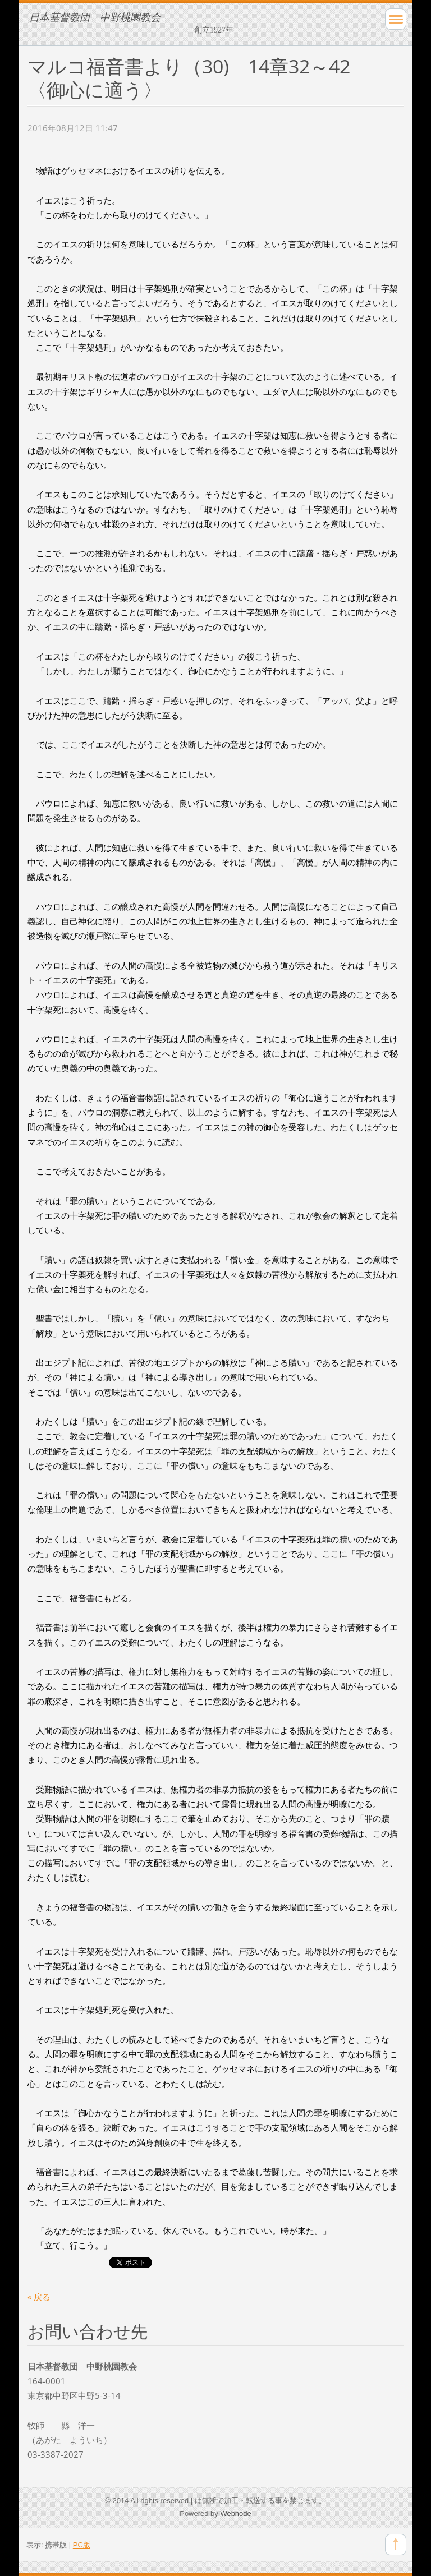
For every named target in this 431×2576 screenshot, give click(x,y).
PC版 (81, 2545)
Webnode (235, 2513)
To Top (395, 2544)
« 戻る (39, 2296)
